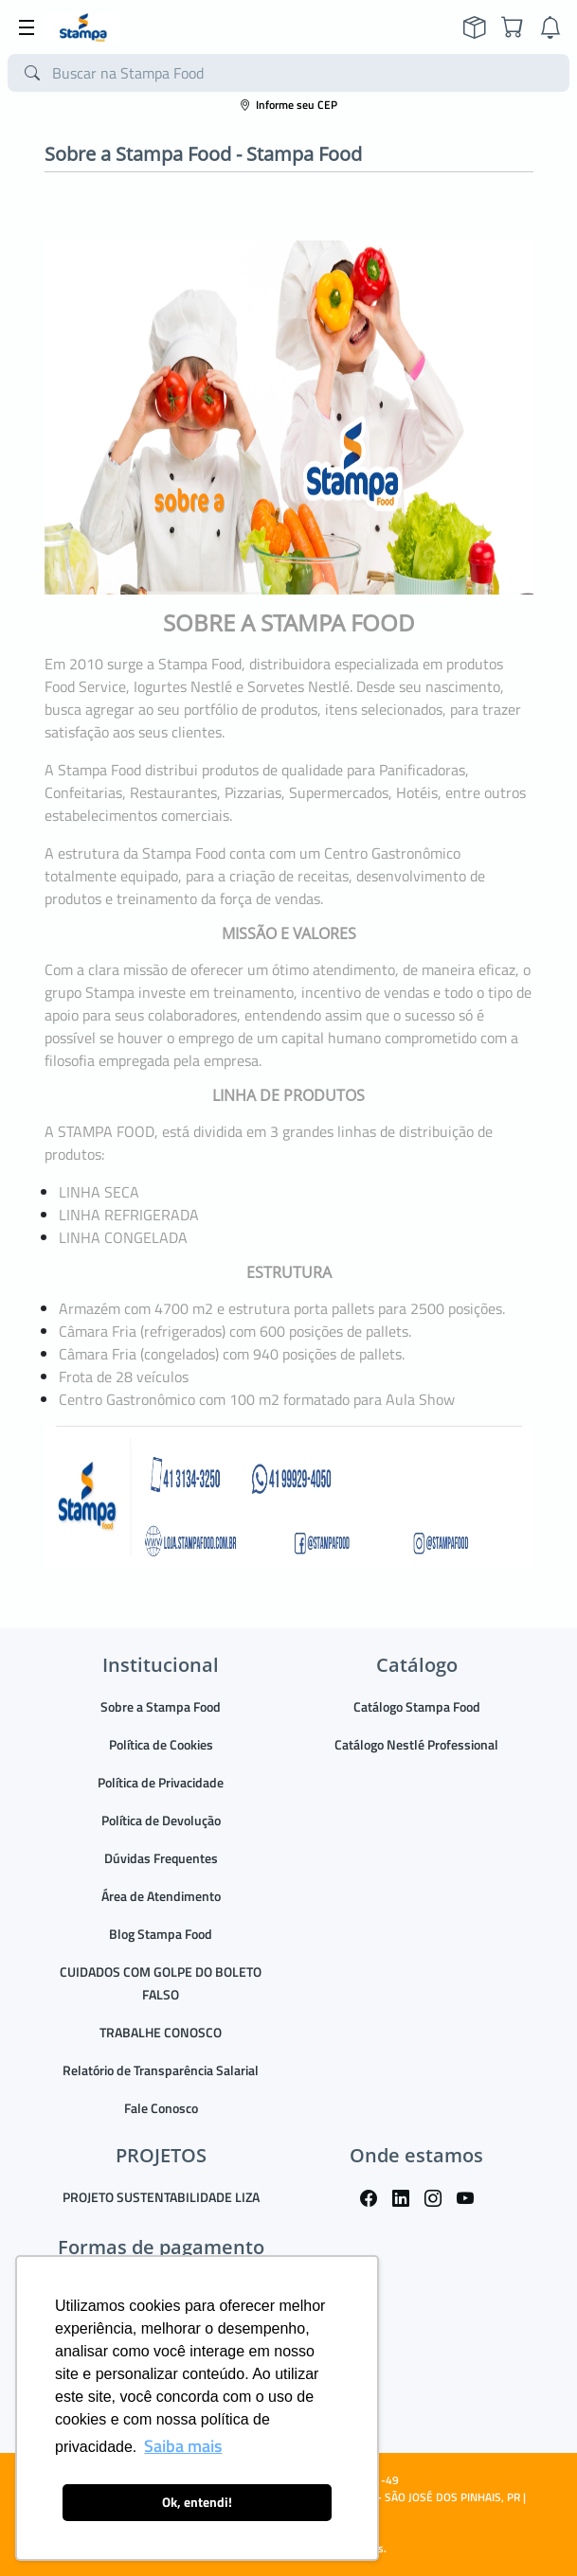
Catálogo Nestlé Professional (416, 1744)
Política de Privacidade (161, 1782)
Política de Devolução (161, 1820)
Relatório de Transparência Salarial (161, 2070)
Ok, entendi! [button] (197, 2502)
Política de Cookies (161, 1744)
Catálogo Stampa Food (416, 1706)
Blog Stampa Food (160, 1934)
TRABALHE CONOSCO (160, 2032)
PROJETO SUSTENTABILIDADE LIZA (161, 2197)
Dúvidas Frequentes (161, 1858)
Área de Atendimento (161, 1896)
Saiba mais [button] (183, 2446)
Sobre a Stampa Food (160, 1706)
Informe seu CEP (288, 105)
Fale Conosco (161, 2108)
